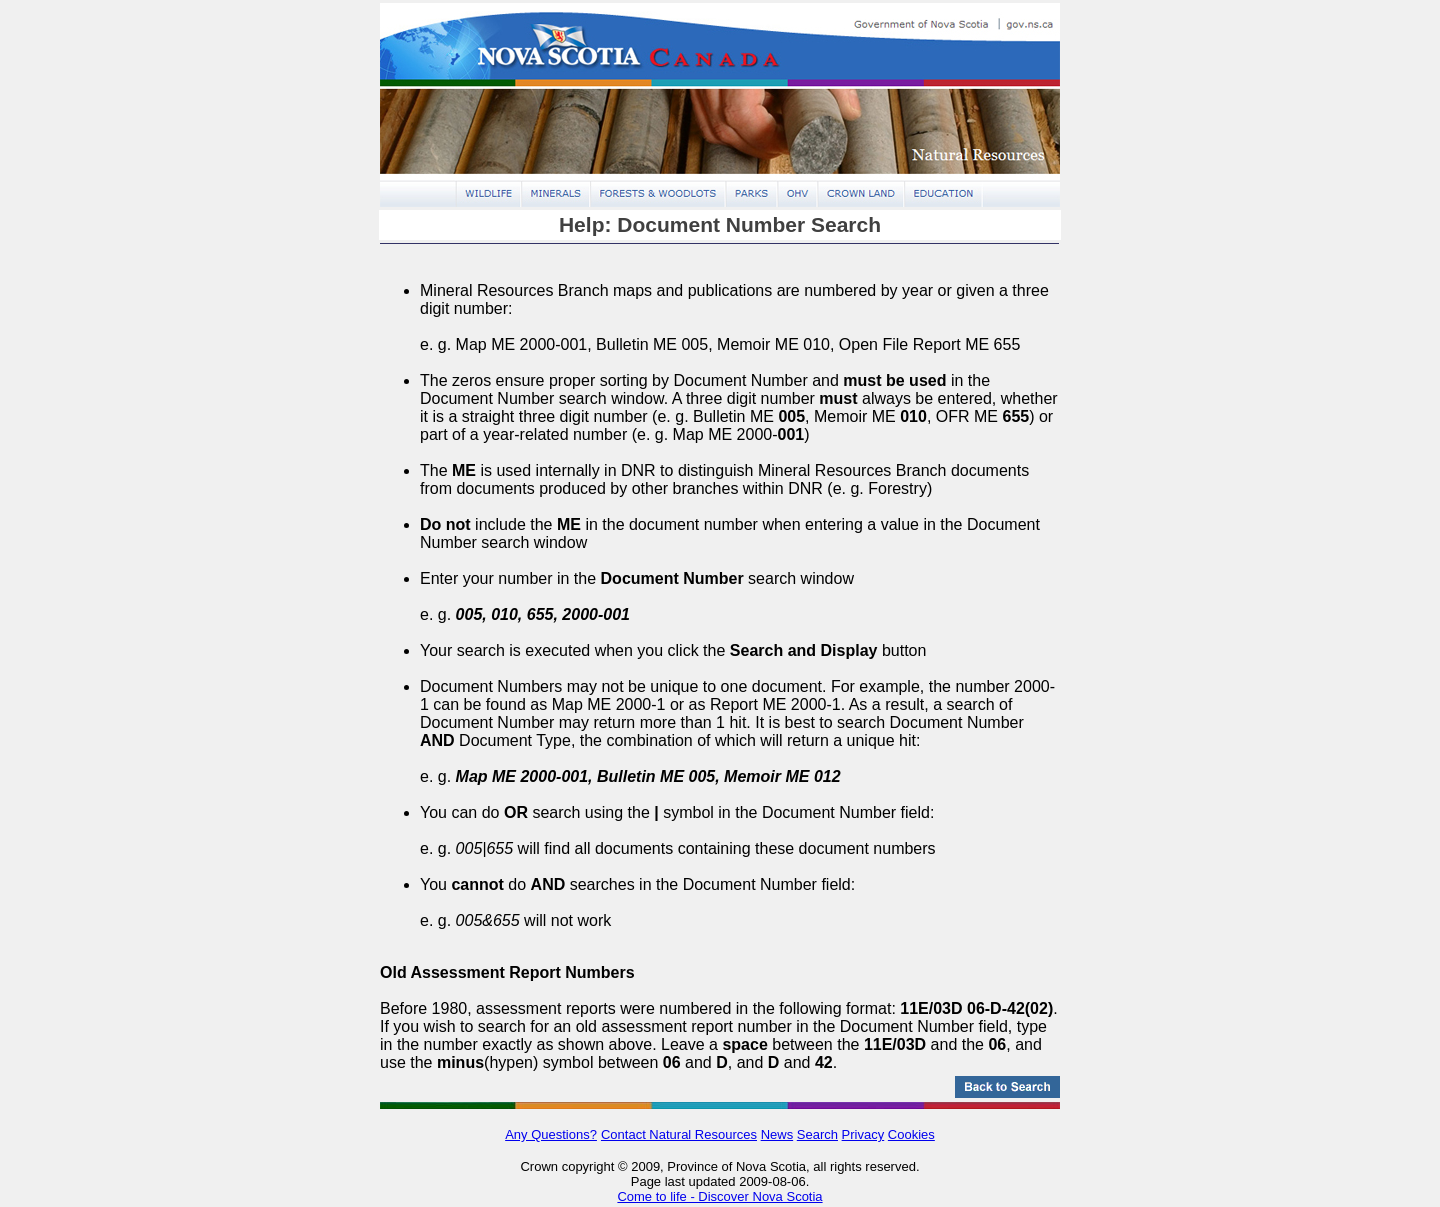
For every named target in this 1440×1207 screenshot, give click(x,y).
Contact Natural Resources (679, 1134)
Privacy (863, 1134)
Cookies (911, 1134)
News (777, 1134)
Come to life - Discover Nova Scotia (719, 1196)
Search (817, 1134)
